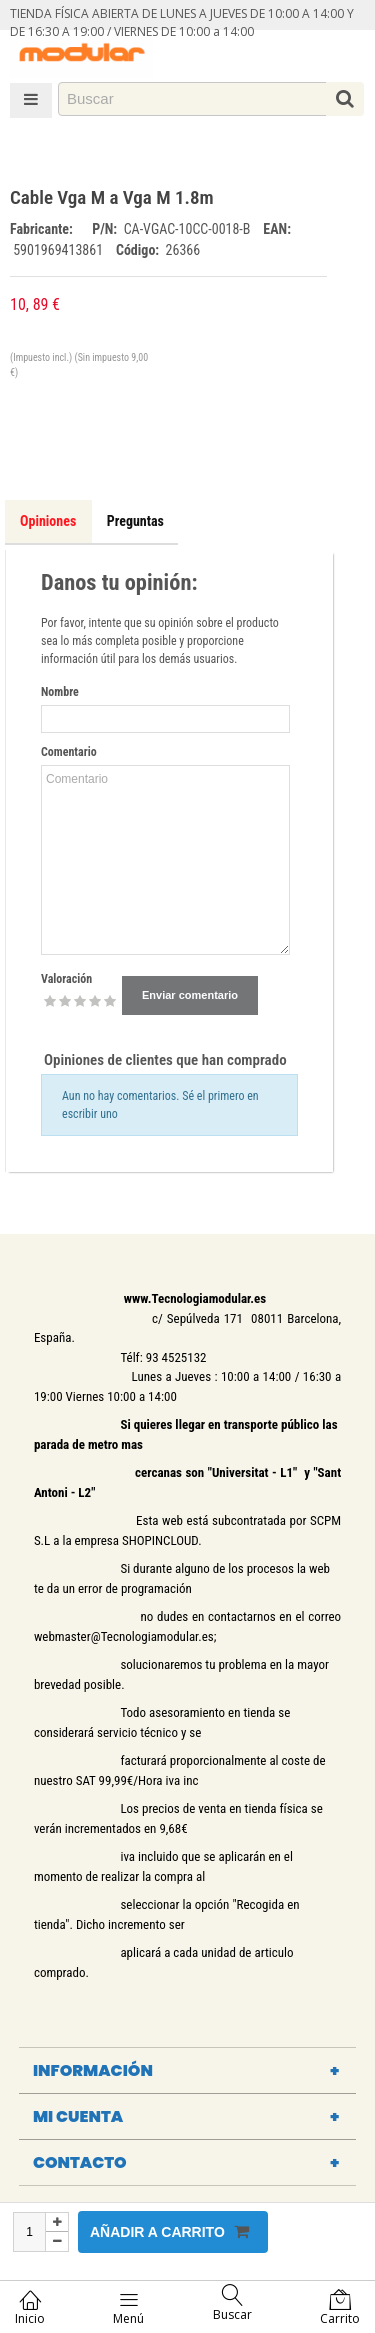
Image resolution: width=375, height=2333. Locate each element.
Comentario (69, 752)
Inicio (30, 2307)
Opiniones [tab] (48, 521)
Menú (128, 2307)
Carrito (340, 2307)
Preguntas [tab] (135, 521)
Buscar (232, 2303)
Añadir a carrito (169, 2231)
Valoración (66, 979)
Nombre (60, 692)
